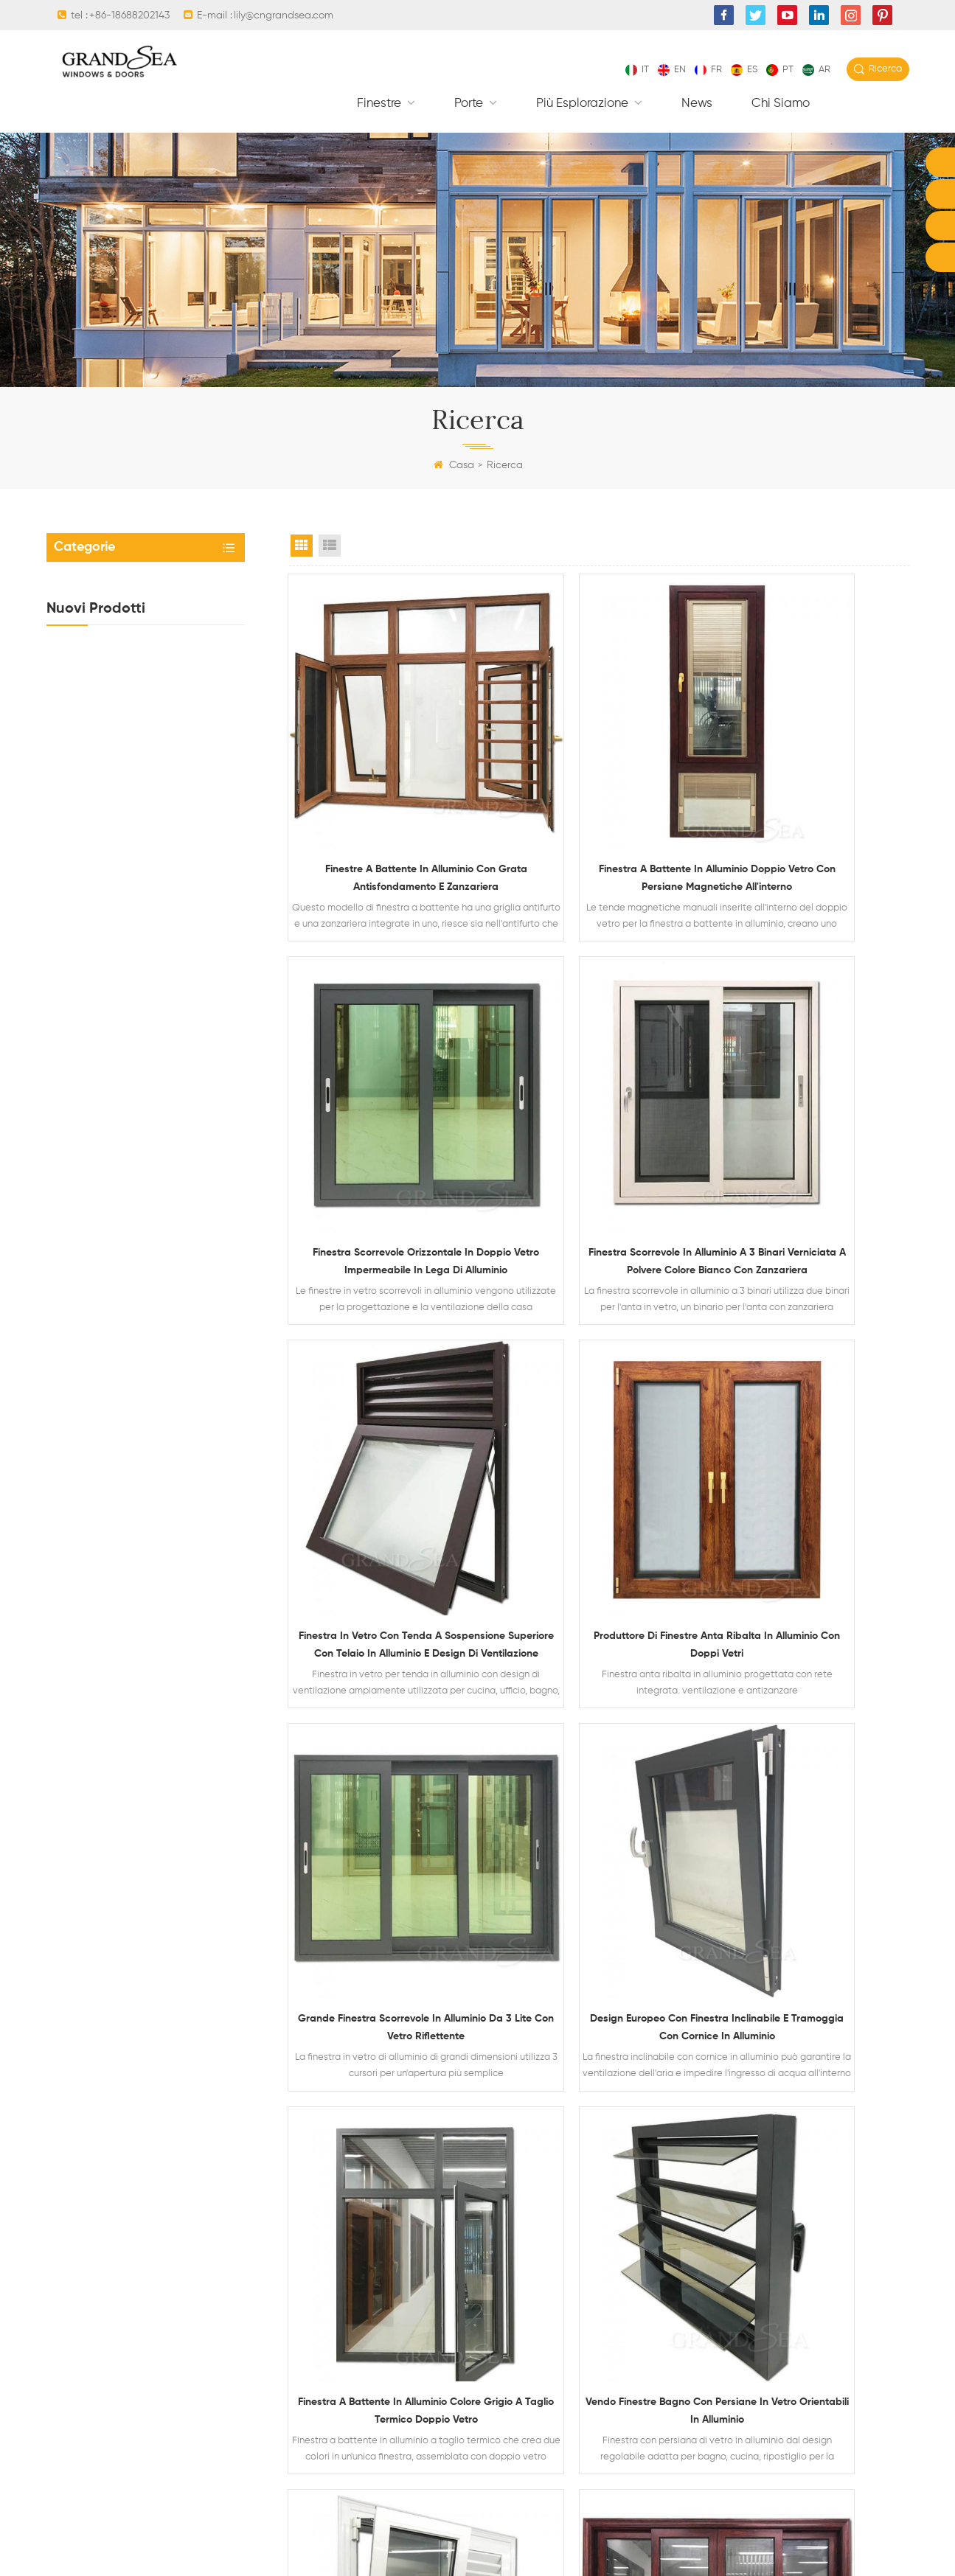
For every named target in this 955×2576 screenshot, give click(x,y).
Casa (454, 465)
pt (779, 69)
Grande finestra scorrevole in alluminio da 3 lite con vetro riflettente (385, 1420)
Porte (470, 103)
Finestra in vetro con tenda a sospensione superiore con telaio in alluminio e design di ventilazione (173, 974)
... (609, 1841)
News (696, 103)
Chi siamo (780, 103)
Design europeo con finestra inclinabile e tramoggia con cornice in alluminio (599, 1420)
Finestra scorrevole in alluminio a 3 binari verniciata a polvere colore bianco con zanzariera (384, 1112)
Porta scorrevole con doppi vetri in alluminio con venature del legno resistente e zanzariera (812, 1730)
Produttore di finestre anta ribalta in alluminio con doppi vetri (812, 1110)
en (672, 69)
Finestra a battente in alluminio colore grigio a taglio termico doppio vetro (813, 1420)
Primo (471, 1841)
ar (816, 69)
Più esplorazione (583, 103)
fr (708, 69)
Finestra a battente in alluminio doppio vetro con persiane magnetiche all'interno (182, 1118)
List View (330, 546)
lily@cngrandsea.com (283, 15)
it (637, 69)
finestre (380, 103)
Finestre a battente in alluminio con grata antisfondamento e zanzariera (385, 801)
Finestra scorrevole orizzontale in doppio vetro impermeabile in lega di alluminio (172, 1046)
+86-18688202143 (129, 15)
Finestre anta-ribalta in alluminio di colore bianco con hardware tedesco (598, 1730)
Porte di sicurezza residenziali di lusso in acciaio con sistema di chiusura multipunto (174, 829)
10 (645, 1841)
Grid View (302, 546)
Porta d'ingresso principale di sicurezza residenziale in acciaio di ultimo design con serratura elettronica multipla (183, 902)
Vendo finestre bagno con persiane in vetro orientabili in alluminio (384, 1728)
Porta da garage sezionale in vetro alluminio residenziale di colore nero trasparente (177, 756)
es (744, 69)
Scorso (728, 1841)
